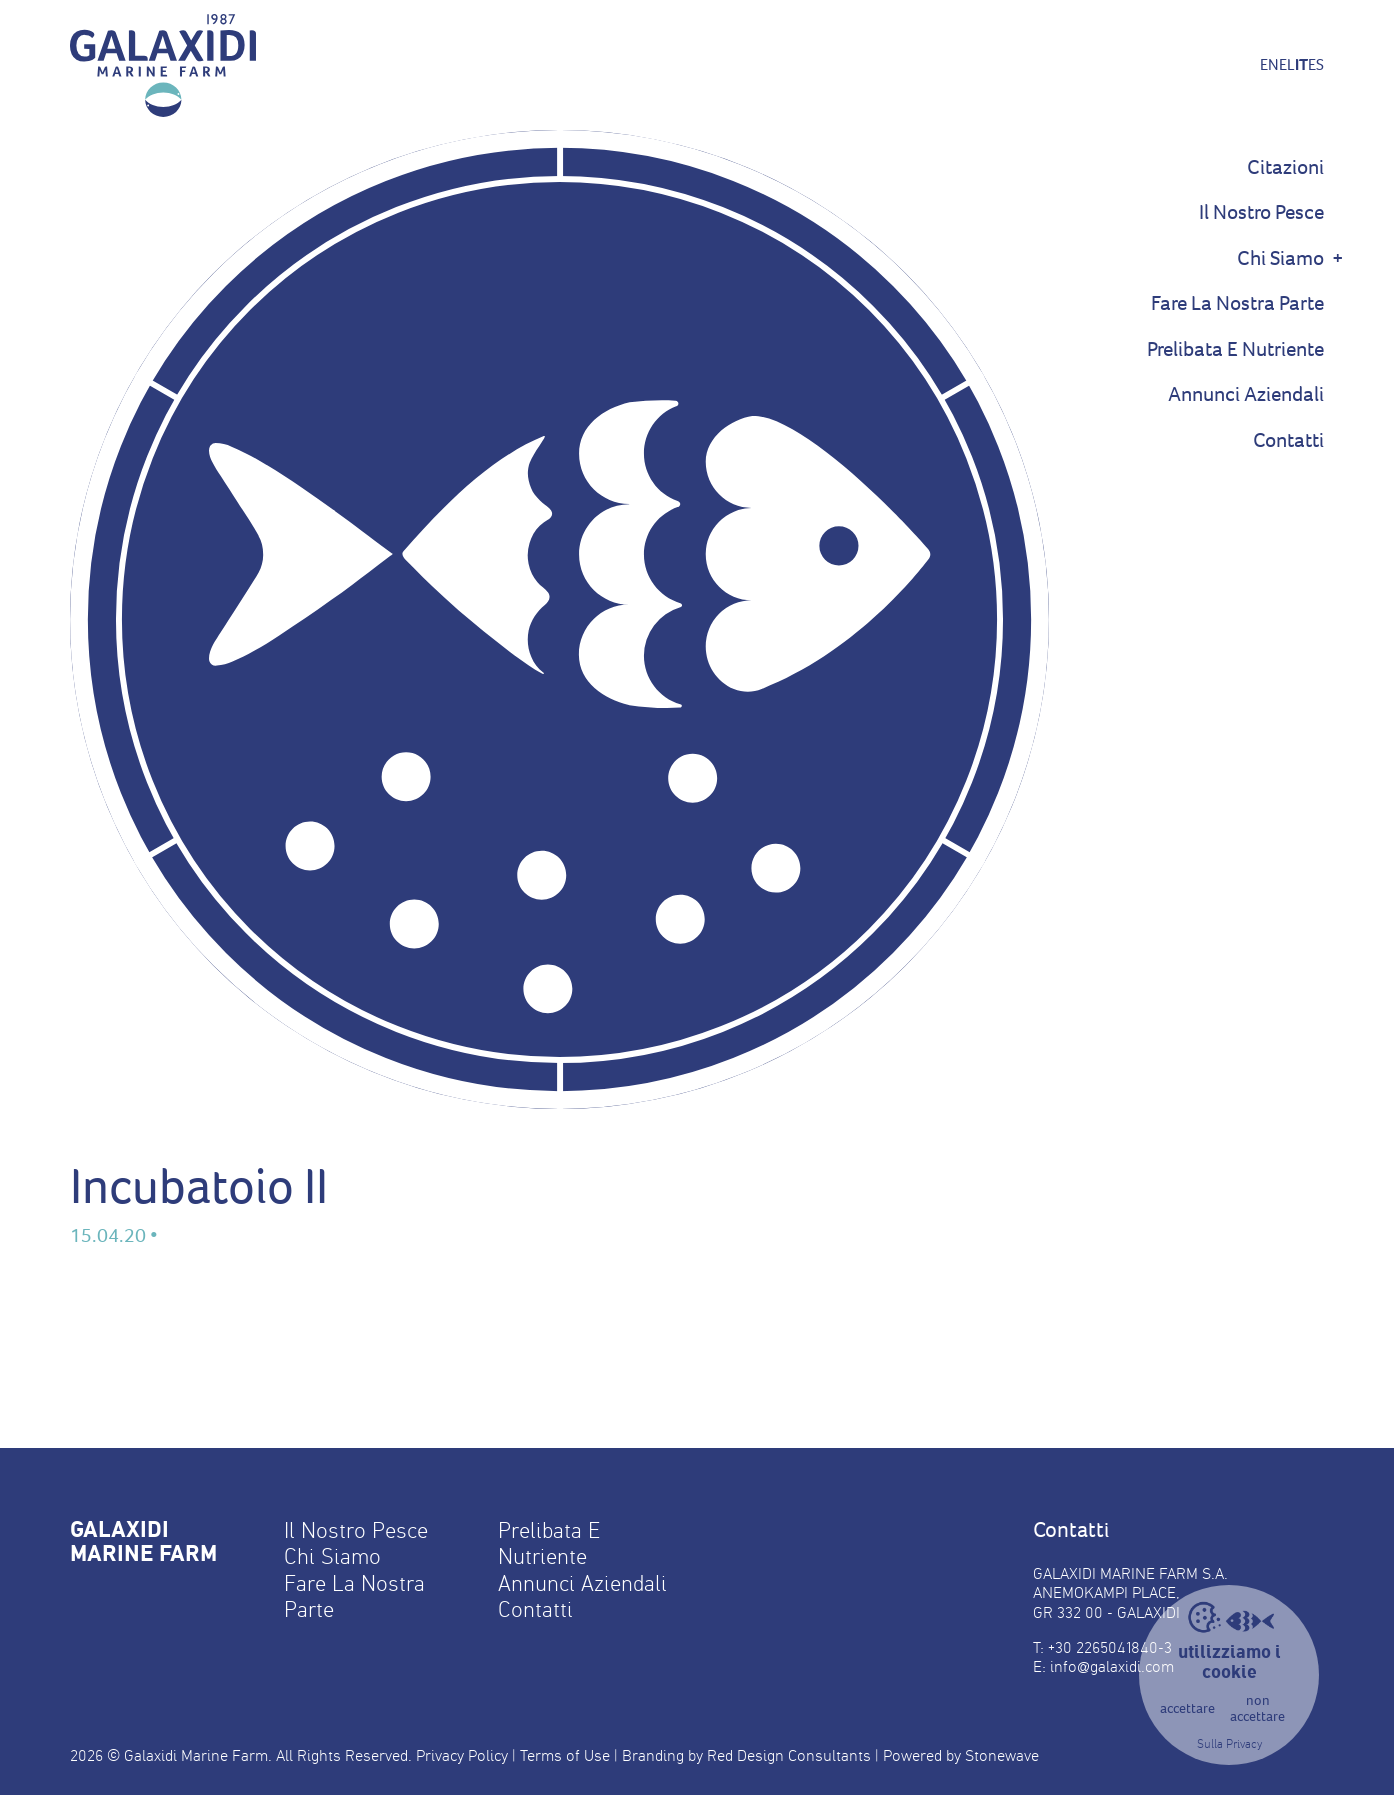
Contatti (1288, 440)
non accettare (1257, 1709)
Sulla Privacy (1229, 1744)
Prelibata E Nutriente (1235, 349)
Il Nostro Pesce (1261, 212)
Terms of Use (565, 1755)
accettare (1187, 1708)
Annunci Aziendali (1246, 394)
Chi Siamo (1280, 258)
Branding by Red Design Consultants (746, 1755)
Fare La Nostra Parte (1237, 303)
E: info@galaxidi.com (1103, 1666)
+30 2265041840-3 (1110, 1647)
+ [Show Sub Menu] (1338, 258)
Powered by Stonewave (961, 1755)
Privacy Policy (462, 1755)
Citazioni (1285, 167)
